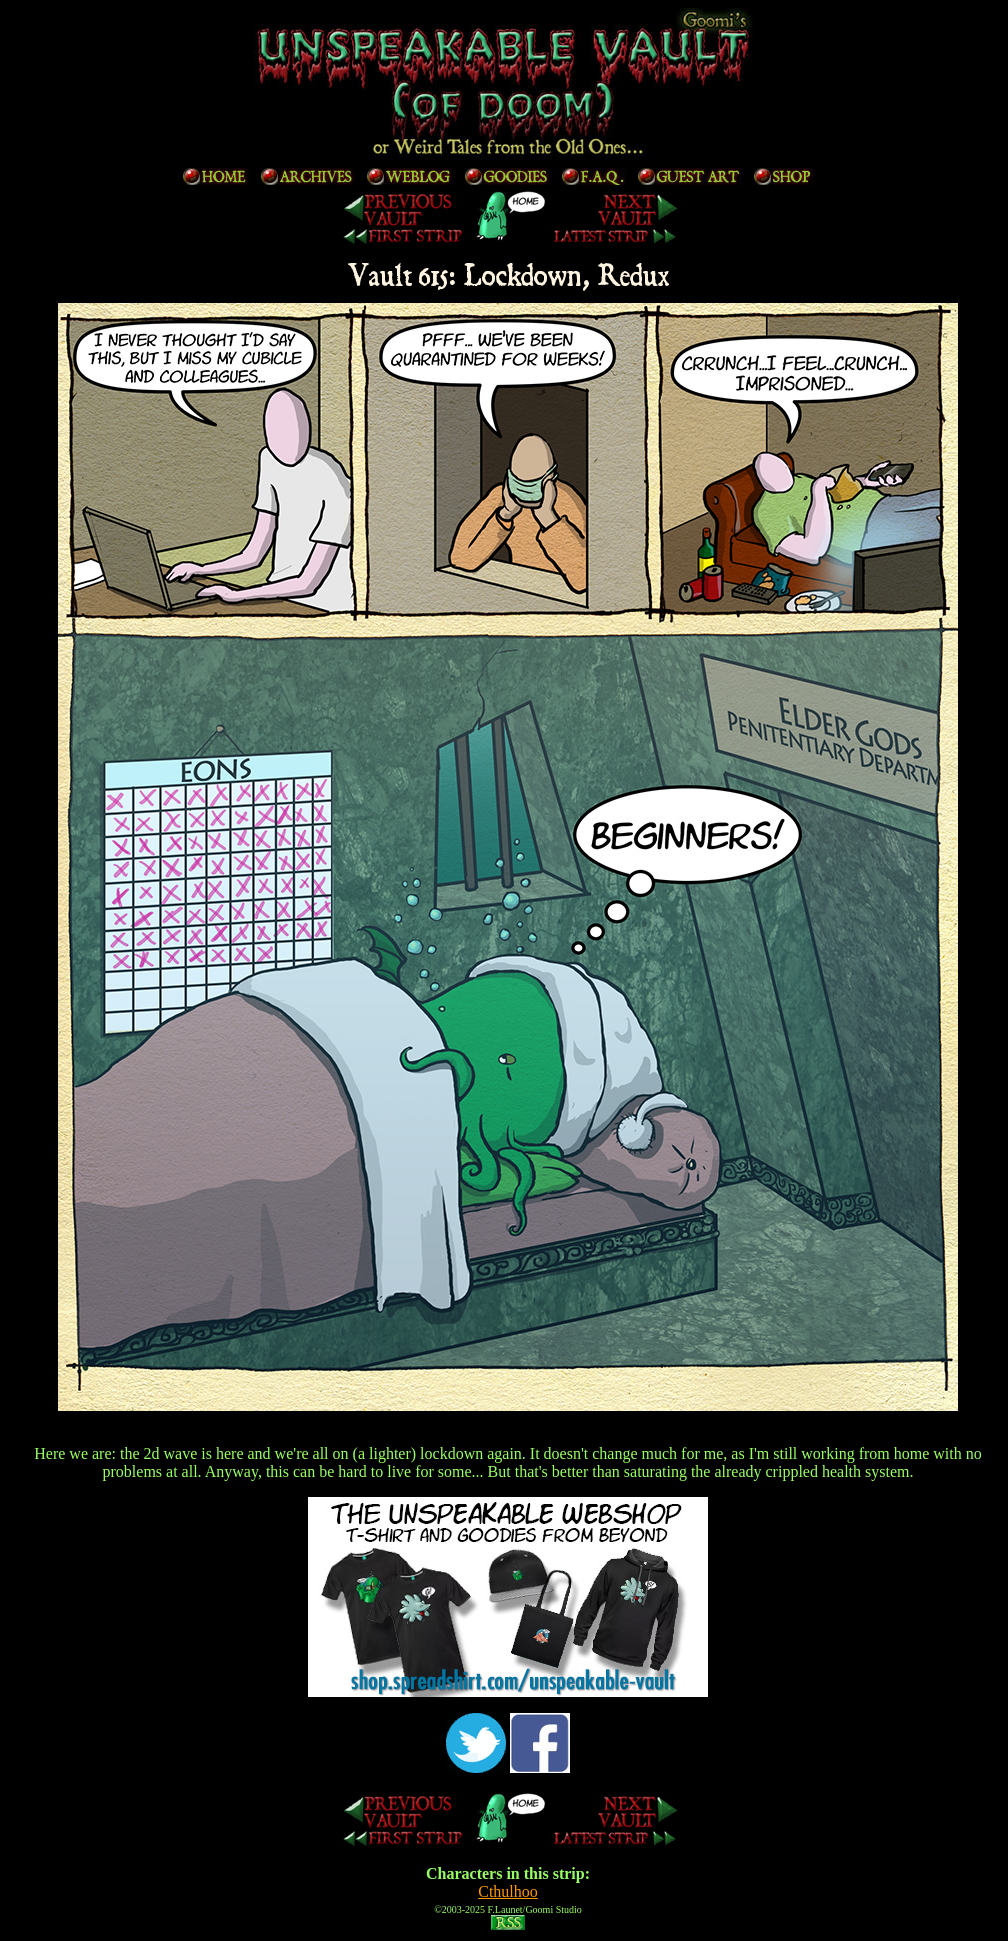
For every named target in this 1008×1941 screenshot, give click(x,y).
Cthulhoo (508, 1891)
